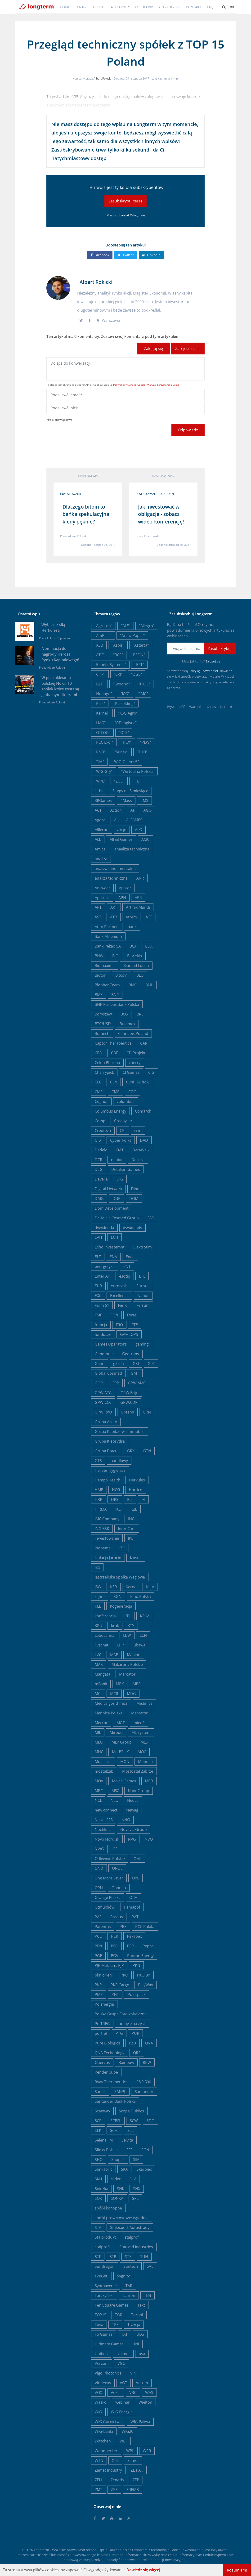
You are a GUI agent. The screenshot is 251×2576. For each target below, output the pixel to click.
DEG (99, 1169)
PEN (98, 1946)
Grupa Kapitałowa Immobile (119, 1431)
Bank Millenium (108, 936)
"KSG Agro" (128, 713)
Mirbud (116, 1732)
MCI (98, 1693)
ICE (130, 1499)
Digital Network (108, 1188)
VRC (132, 2392)
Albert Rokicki (102, 78)
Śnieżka (101, 2188)
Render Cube (106, 2072)
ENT (126, 1266)
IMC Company (107, 1518)
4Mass (126, 800)
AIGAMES (134, 820)
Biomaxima (105, 965)
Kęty (150, 1586)
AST (98, 917)
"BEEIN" (138, 654)
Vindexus (103, 2382)
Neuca (133, 1800)
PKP (98, 1984)
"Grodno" (121, 684)
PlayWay (145, 1984)
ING (131, 1518)
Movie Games (124, 1781)
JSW (98, 1586)
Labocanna (104, 1635)
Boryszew (103, 1014)
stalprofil (103, 2247)
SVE (150, 2266)
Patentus (103, 1926)
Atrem (131, 917)
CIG (151, 1072)
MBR (137, 1683)
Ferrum (143, 1305)
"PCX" (126, 742)
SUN (144, 2256)
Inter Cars (126, 1528)
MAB (114, 1654)
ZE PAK (137, 2470)
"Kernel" (102, 713)
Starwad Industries (136, 2247)
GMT (135, 1373)
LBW (127, 1635)
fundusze (167, 494)
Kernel (131, 1586)
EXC (98, 1295)
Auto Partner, (107, 926)
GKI (136, 1363)
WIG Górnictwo (108, 2421)
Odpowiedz (188, 430)
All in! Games (121, 839)
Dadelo (101, 1150)
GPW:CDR (129, 1402)
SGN (145, 2149)
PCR (114, 1936)
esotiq (124, 1276)
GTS (98, 1460)
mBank (101, 1683)
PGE (98, 1955)
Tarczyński (104, 2295)
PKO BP (143, 1975)
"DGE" (136, 674)
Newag (132, 1810)
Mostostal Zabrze (137, 1771)
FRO (119, 1324)
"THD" (142, 752)
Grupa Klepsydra (110, 1441)
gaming (142, 1344)
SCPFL (115, 2120)
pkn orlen (103, 1975)
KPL (128, 1616)
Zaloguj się (137, 215)
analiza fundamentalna (115, 868)
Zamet (133, 2460)
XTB (115, 2460)
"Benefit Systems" (110, 664)
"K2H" (100, 703)
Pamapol (132, 1907)
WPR (147, 2450)
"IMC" (143, 693)
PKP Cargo (120, 1984)
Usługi (97, 7)
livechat (101, 1645)
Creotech (103, 1130)
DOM (133, 1198)
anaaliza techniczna (131, 849)
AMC (145, 839)
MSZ (115, 1790)
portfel (101, 2033)
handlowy (119, 1460)
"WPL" (100, 781)
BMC (133, 985)
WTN (99, 2460)
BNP (115, 994)
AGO (147, 810)
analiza (101, 858)
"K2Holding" (124, 703)
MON (124, 1761)
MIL (98, 1732)
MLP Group (122, 1742)
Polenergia (104, 2004)
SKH (98, 2179)
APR (138, 897)
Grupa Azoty (106, 1421)
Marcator (127, 1674)
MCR (114, 1693)
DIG (120, 1179)
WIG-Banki (104, 2431)
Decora (137, 1159)
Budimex (127, 1023)
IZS (97, 1567)
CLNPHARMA (137, 1082)
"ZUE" (119, 781)
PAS (98, 1916)
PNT (115, 1994)
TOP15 (100, 2314)
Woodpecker (106, 2450)
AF (132, 810)
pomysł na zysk (132, 2023)
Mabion (133, 1654)
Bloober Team (107, 985)
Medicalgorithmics (111, 1703)
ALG (138, 829)
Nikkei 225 (104, 1819)
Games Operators (111, 1344)
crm (137, 1130)
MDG (131, 1693)
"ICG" (125, 693)
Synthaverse (106, 2285)
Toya (99, 2324)
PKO (124, 1975)
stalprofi (132, 2237)
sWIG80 (101, 2276)
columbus (125, 1101)
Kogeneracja (121, 1606)
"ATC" (99, 654)
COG (132, 1091)
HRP (98, 1499)
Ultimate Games (109, 2344)
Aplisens (102, 897)
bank (132, 926)
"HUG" (144, 684)
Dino (135, 1188)
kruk (115, 1625)
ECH (114, 1237)
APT (98, 907)
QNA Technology (109, 2052)
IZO (122, 1548)
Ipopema (103, 1548)
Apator (125, 887)
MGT (121, 1722)
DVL (151, 1218)
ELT (98, 1256)
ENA (113, 1256)
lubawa (139, 1645)
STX (128, 2256)
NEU (114, 1800)
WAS (149, 2392)
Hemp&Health (107, 1480)
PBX (123, 1926)
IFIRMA (101, 1509)
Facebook (100, 255)
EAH (98, 1237)
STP (113, 2256)
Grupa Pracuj (106, 1450)
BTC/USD (103, 1023)
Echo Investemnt (110, 1247)
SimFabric (103, 2169)
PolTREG (102, 2023)
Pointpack (136, 1994)
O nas (81, 7)
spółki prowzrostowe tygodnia (121, 2217)
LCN (143, 1635)
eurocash (119, 1285)
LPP (120, 1645)
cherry (134, 1062)
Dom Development (112, 1208)
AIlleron (101, 829)
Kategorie (118, 7)
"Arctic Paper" (132, 635)
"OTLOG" (102, 732)
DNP (116, 1198)
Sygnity (123, 2276)
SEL (130, 2130)
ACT (98, 810)
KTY (131, 1625)
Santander (144, 2091)
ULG (140, 2334)
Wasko (101, 2402)
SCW (134, 2120)
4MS (144, 800)
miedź (139, 1722)
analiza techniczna (111, 878)
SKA (124, 2169)
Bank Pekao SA (108, 946)
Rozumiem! (237, 2570)
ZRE (114, 2489)
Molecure (103, 1761)
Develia (101, 1179)
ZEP (136, 2479)
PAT (135, 1916)
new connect (106, 1810)
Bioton (101, 975)
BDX (148, 946)
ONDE (117, 1868)
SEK (98, 2130)
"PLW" (145, 742)
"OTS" (124, 732)
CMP (99, 1091)
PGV (114, 1955)
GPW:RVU (103, 1412)
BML (149, 985)
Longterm (41, 2550)
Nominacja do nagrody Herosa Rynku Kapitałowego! (60, 654)
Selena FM (104, 2140)
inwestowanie (71, 494)
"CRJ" (118, 674)
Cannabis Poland (133, 1033)
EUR (98, 1285)
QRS (136, 2052)
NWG (99, 1849)
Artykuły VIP (169, 7)
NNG (125, 1819)
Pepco (148, 1946)
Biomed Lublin (136, 965)
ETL (142, 1276)
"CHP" (100, 674)
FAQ (210, 7)
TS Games (103, 2334)
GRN (147, 1412)
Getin (99, 1363)
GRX (130, 1450)
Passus (116, 1916)
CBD (98, 1052)
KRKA (144, 1616)
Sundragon (105, 2266)
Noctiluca (103, 1829)
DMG (99, 1198)
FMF (98, 1315)
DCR (98, 1159)
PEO (114, 1946)
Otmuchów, (105, 1907)
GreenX (127, 1412)
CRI (123, 1130)
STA (98, 2227)
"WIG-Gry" (103, 771)
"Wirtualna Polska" (137, 771)
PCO (98, 1936)
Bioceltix (134, 955)
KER (113, 1586)
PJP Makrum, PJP (109, 1965)
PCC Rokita (144, 1926)
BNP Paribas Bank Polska (117, 1004)
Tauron (128, 2295)
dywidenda (104, 1227)
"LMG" (100, 722)
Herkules (137, 1480)
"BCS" (118, 654)
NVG (132, 1839)
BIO (115, 955)
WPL (130, 2450)
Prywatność (176, 706)
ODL (116, 1849)
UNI (135, 2344)
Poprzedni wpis (87, 476)
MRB (149, 1781)
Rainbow (126, 2062)
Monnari (145, 1761)
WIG (98, 2412)
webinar (122, 2402)
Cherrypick (104, 1072)
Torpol (137, 2314)
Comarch (143, 1111)
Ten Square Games (112, 2305)
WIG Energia (122, 2412)
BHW (99, 955)
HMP (99, 1489)
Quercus (102, 2062)
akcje (121, 829)
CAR (143, 1043)
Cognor (101, 1101)
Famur (143, 1295)
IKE (118, 1509)
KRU (98, 1625)
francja (101, 1324)
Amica (100, 849)
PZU (132, 2043)
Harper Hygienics (110, 1470)
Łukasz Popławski (58, 638)
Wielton (145, 2402)
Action (116, 810)
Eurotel (142, 1285)
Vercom (102, 2363)
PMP (99, 1994)
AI (115, 820)
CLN (113, 1082)
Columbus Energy (110, 1111)
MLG (99, 1742)
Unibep (101, 2353)
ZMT (98, 2489)
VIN (133, 2373)
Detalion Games (125, 1169)
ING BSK (102, 1528)
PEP (130, 1946)
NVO (149, 1839)
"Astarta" (141, 645)
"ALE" (125, 625)
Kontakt (193, 7)
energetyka (105, 1266)
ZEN (98, 2479)
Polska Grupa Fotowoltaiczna (121, 2014)
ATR (113, 917)
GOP (99, 1383)
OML (138, 1858)
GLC (151, 1363)
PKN (136, 1965)
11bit (99, 790)
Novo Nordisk (107, 1839)
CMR (116, 1091)
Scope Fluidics (131, 2111)
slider (116, 2179)
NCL (98, 1800)
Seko (114, 2130)
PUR (135, 2033)
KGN (117, 1596)
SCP (98, 2120)
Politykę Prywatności (203, 671)
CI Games (131, 1072)
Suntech (130, 2266)
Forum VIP (144, 7)
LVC (98, 1654)
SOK (98, 2198)
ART (113, 907)
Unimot (123, 2353)
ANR (140, 878)
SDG (150, 2120)
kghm (100, 1596)
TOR (118, 2314)
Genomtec (104, 1353)
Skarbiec (144, 2169)
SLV (133, 2179)
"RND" (100, 752)
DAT (120, 1150)
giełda (118, 1363)
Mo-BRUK (120, 1751)
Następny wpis (163, 476)
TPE (115, 2324)
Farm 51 (102, 1305)
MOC (142, 1751)
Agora (100, 820)
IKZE (133, 1509)
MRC (99, 1790)
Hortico (135, 1489)
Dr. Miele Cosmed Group (117, 1218)
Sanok (100, 2091)
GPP (115, 1383)
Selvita (127, 2140)
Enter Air (102, 1276)
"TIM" (99, 761)
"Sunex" (121, 752)
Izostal (136, 1557)
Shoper (117, 2159)
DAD (144, 1140)
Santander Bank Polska (115, 2101)
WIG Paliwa (140, 2421)
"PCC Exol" (104, 742)
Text (141, 2305)
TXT (124, 2334)
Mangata (102, 1674)
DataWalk (140, 1150)
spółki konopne (108, 2208)
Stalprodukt (105, 2237)
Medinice (144, 1703)
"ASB (99, 645)
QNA (149, 2043)
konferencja (105, 1616)
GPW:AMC (137, 1383)
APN (122, 897)
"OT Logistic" (125, 722)
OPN (99, 1887)
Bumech (102, 1033)
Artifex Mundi (138, 907)
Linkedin (151, 255)
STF (98, 2256)
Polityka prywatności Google (129, 384)
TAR (129, 2285)
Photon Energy (140, 1955)
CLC (98, 1082)
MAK (99, 1664)
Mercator (139, 1713)
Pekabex (134, 1936)
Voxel (116, 2392)
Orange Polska (108, 1897)
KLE (98, 1606)
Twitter (126, 255)
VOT (123, 2382)
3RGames (103, 800)
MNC (99, 1751)
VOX (98, 2392)
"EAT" (99, 684)
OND (99, 1868)
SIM (136, 2159)
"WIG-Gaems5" (126, 761)
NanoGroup (138, 1790)
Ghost (175, 2550)
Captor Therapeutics (113, 1043)
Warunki (195, 706)
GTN (147, 1450)
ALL (98, 839)
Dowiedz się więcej (143, 2569)
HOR (116, 1489)
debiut (117, 1159)
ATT (149, 917)
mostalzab (104, 1771)
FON (114, 1315)
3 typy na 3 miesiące (130, 790)
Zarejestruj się (188, 348)
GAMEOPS (129, 1334)
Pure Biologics (107, 2043)
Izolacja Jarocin (108, 1557)
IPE (130, 1538)
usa (142, 2353)
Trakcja (133, 2324)
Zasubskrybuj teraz (125, 201)
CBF (114, 1052)
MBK (120, 1683)
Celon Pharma (107, 1062)
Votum (142, 2382)
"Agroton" (103, 625)
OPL (135, 1878)
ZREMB (132, 2489)
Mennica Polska (108, 1713)
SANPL (120, 2091)
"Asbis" (118, 645)
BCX (133, 946)
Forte (131, 1315)
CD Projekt (135, 1052)
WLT (123, 2441)
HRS (114, 1499)
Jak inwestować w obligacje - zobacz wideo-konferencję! (161, 514)
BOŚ (124, 1014)
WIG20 (127, 2431)
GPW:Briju (130, 1392)
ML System (141, 1732)
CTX (98, 1140)
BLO (139, 975)
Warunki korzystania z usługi (163, 384)
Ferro (123, 1305)
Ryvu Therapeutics (111, 2081)
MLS (144, 1742)
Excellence (119, 1295)
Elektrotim (142, 1247)
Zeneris (117, 2479)
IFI (143, 1499)
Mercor (101, 1722)
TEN (147, 2295)
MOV (99, 1781)
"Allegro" (146, 625)
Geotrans (130, 1353)
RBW (147, 2062)
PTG (119, 2033)
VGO (121, 2363)
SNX (136, 2188)
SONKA (117, 2198)
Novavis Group (133, 1829)
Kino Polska (140, 1596)
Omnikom (140, 2550)
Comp (100, 1120)
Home (65, 7)
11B (136, 781)
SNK (120, 2188)
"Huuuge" (103, 693)
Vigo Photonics (108, 2373)
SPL (135, 2198)
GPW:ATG (103, 1392)
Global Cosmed (108, 1373)
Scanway (102, 2111)
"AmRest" (103, 635)
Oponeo (119, 1887)
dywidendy (132, 1227)
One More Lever (109, 1878)
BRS (140, 1014)
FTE (135, 1324)
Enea (130, 1256)
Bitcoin (121, 975)
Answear (102, 887)
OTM (133, 1897)
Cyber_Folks (120, 1140)
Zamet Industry (108, 2470)
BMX (99, 994)
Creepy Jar (123, 1120)
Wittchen (103, 2441)
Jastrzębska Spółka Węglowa (120, 1577)
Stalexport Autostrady (129, 2227)
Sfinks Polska (106, 2149)
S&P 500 (143, 2081)
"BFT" (139, 664)
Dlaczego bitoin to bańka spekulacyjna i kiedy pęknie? (87, 514)
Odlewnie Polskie (110, 1858)
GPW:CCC (103, 1402)
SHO (99, 2159)
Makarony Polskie (127, 1664)
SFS (129, 2149)
